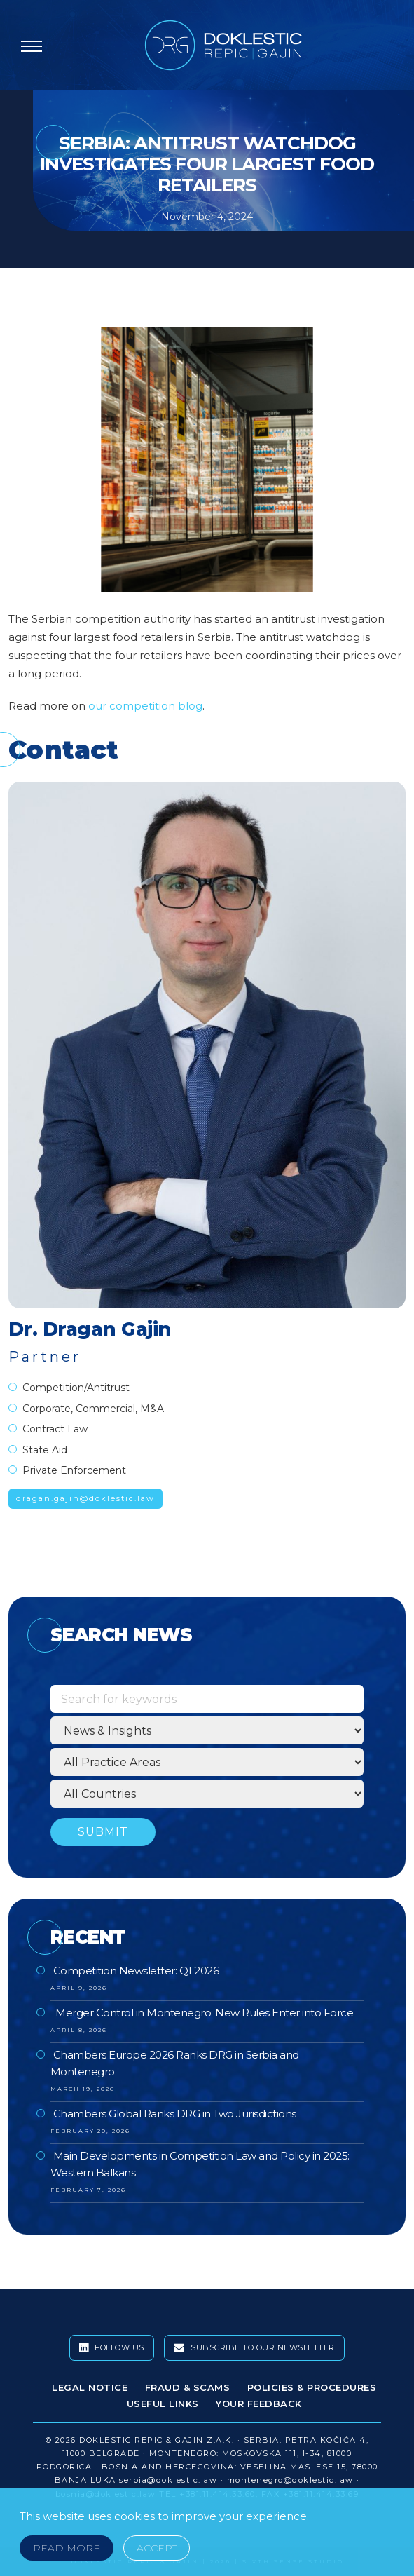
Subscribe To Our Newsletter (254, 2348)
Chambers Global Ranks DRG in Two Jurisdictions (174, 2113)
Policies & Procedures (312, 2387)
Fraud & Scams (187, 2387)
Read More (66, 2548)
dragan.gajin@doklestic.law (85, 1498)
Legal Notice (89, 2387)
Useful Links (163, 2403)
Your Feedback (259, 2403)
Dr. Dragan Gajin (90, 1329)
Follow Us (111, 2348)
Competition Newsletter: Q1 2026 (136, 1970)
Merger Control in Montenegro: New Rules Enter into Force (203, 2012)
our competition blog (145, 705)
